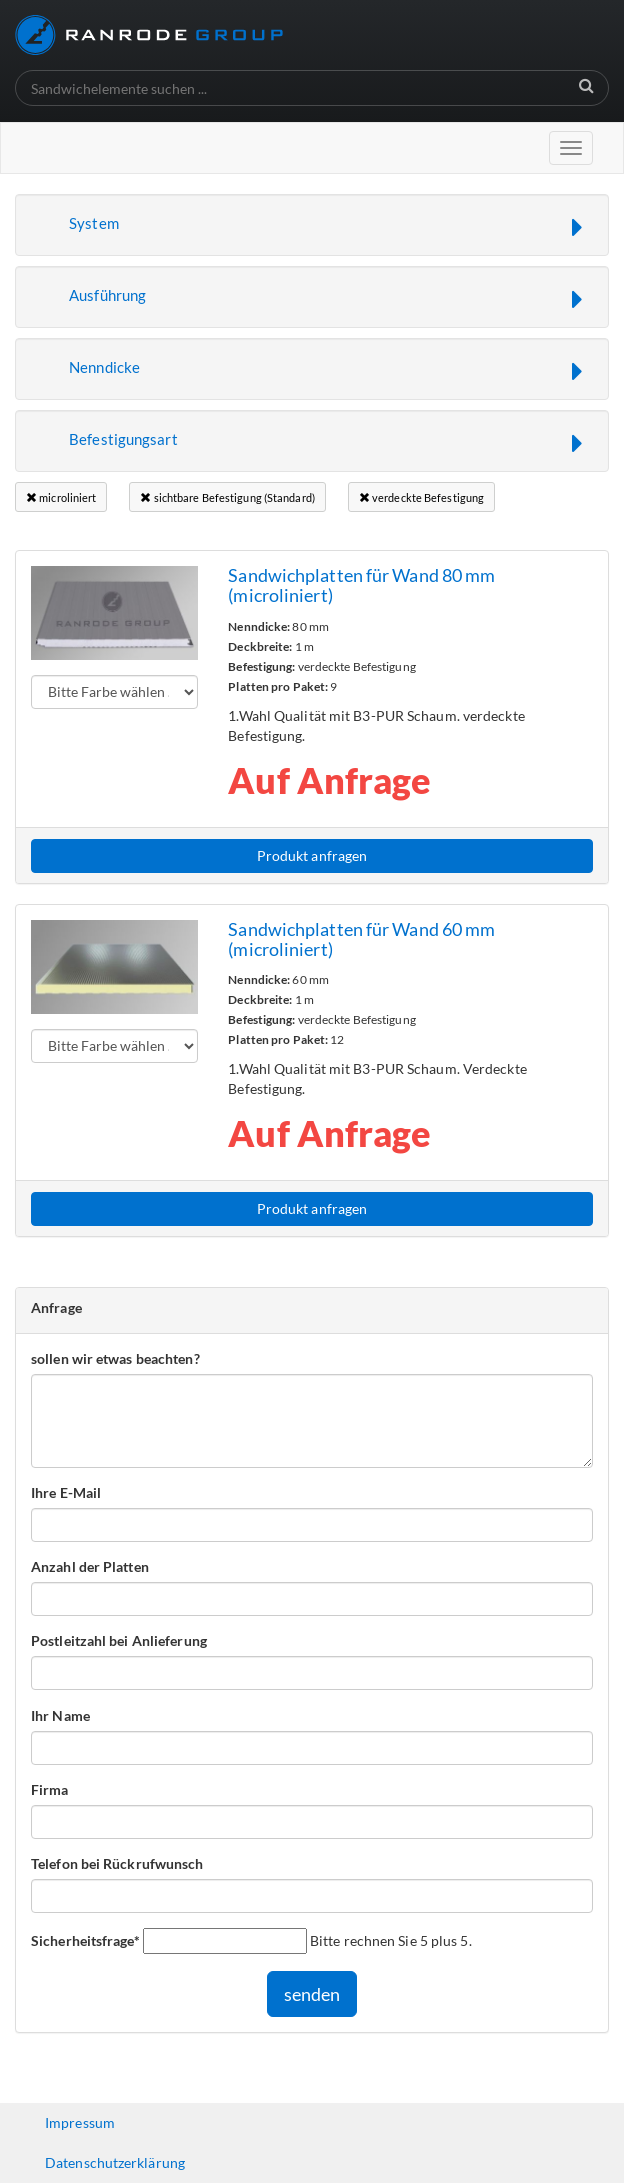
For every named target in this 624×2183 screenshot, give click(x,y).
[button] (312, 225)
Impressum (80, 2122)
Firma (50, 1789)
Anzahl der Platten (90, 1566)
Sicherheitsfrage (85, 1940)
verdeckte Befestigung (421, 497)
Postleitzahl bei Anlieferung (119, 1640)
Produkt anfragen (312, 855)
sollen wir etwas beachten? (115, 1358)
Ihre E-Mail (66, 1492)
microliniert (61, 497)
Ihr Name (60, 1715)
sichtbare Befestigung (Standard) (227, 497)
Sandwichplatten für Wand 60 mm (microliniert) (361, 939)
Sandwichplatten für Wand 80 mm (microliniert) (361, 585)
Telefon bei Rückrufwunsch (117, 1863)
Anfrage (56, 1307)
